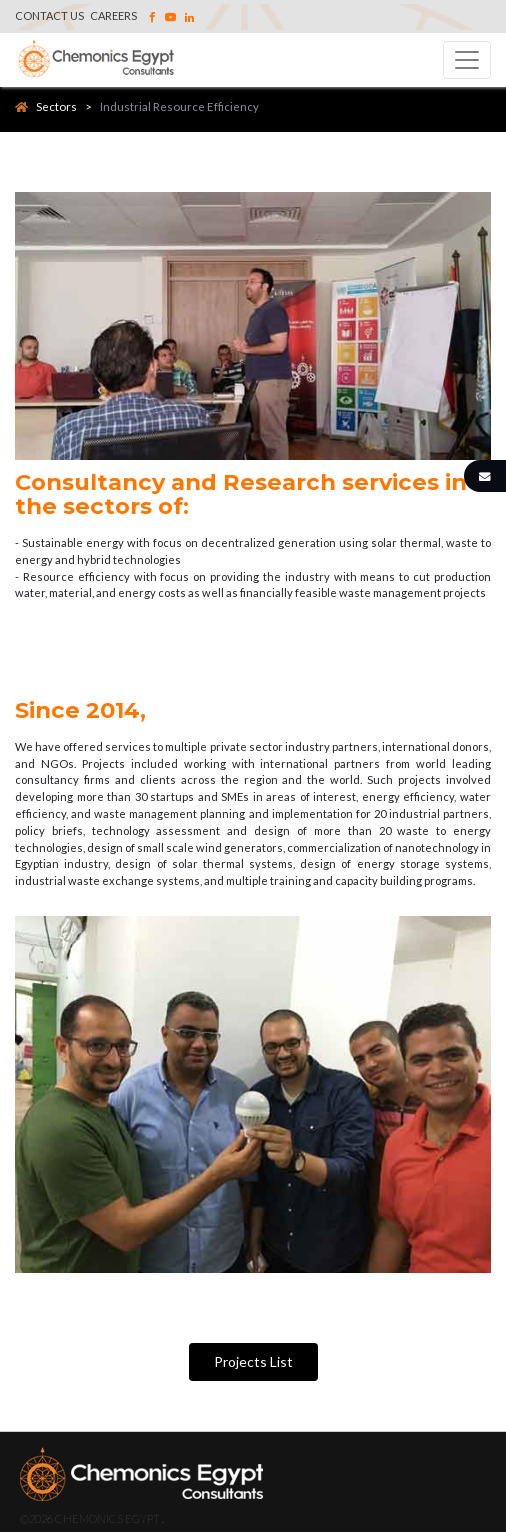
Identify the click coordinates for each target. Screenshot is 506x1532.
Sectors (46, 106)
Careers (113, 15)
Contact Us (49, 15)
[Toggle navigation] (467, 60)
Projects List (253, 1361)
